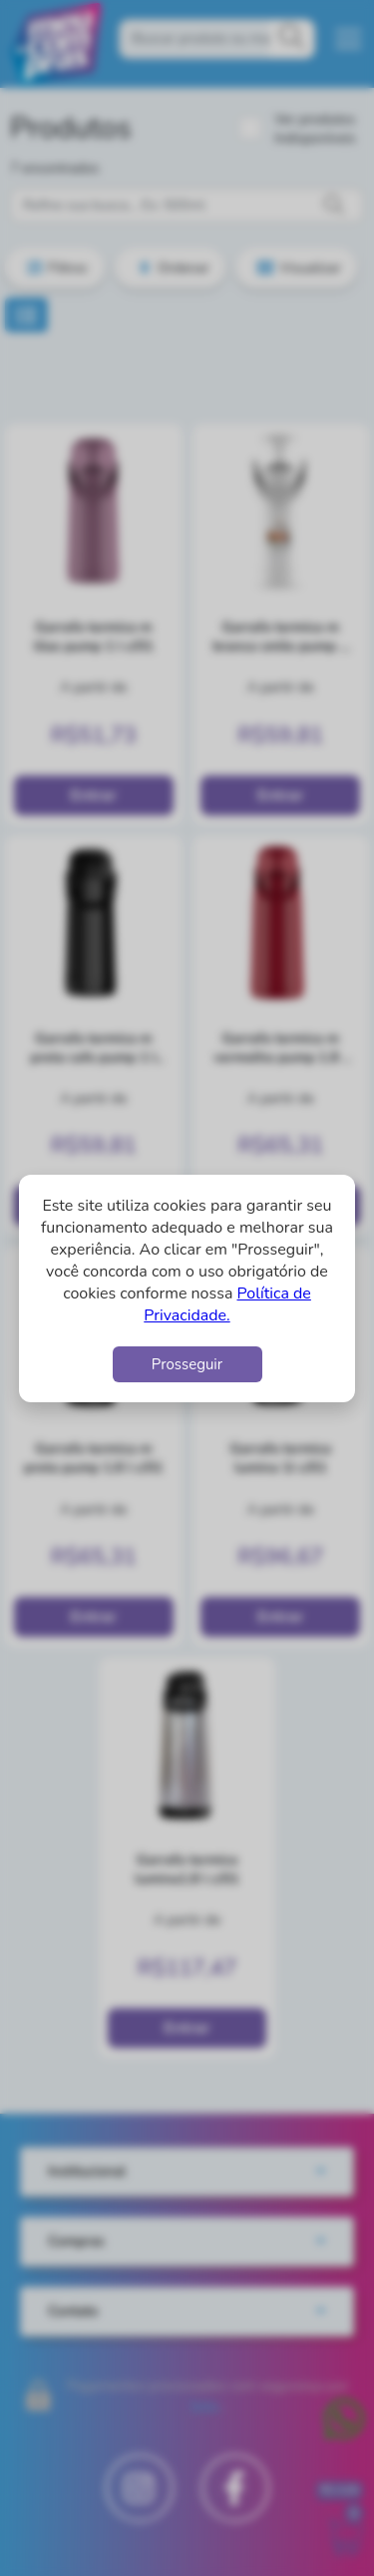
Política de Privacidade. (227, 1304)
